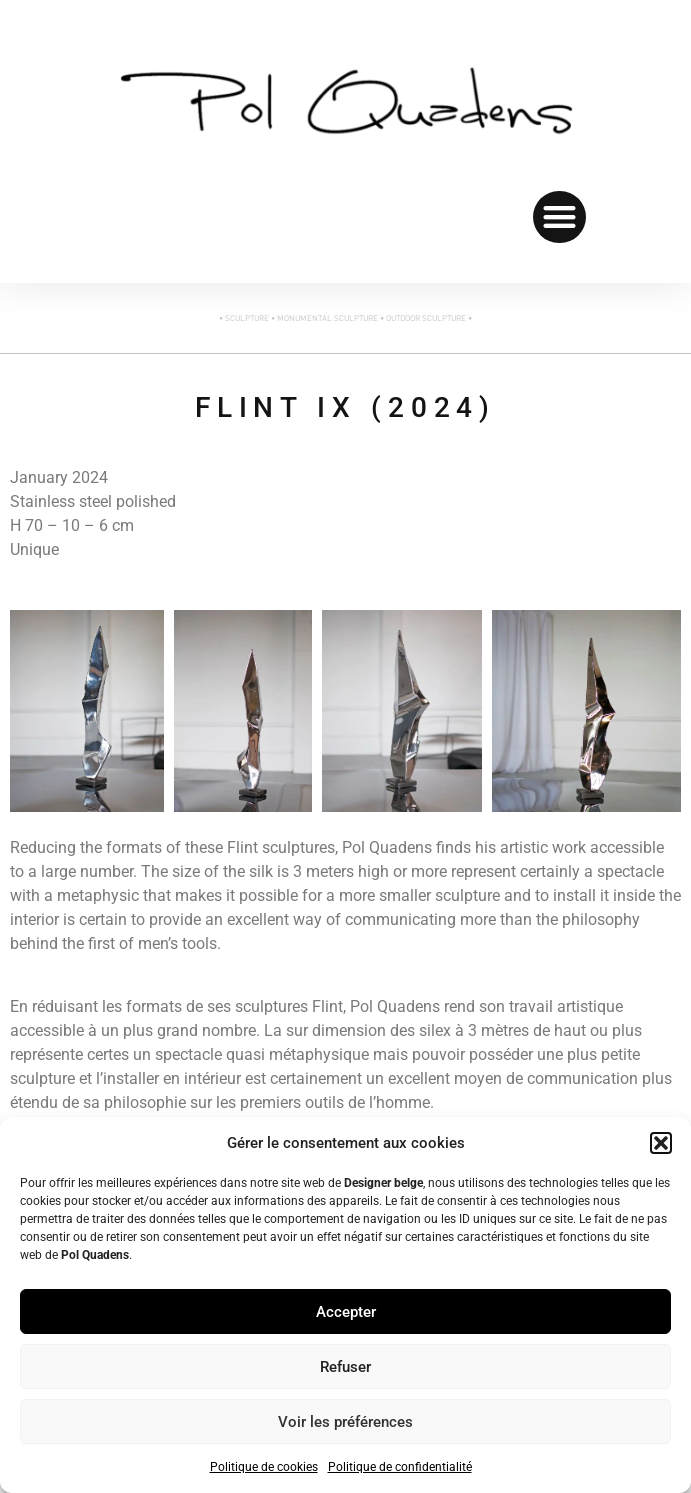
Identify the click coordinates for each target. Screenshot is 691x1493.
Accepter (346, 1312)
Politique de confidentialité (400, 1467)
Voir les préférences (345, 1422)
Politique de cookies (264, 1467)
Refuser (345, 1367)
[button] (661, 1143)
